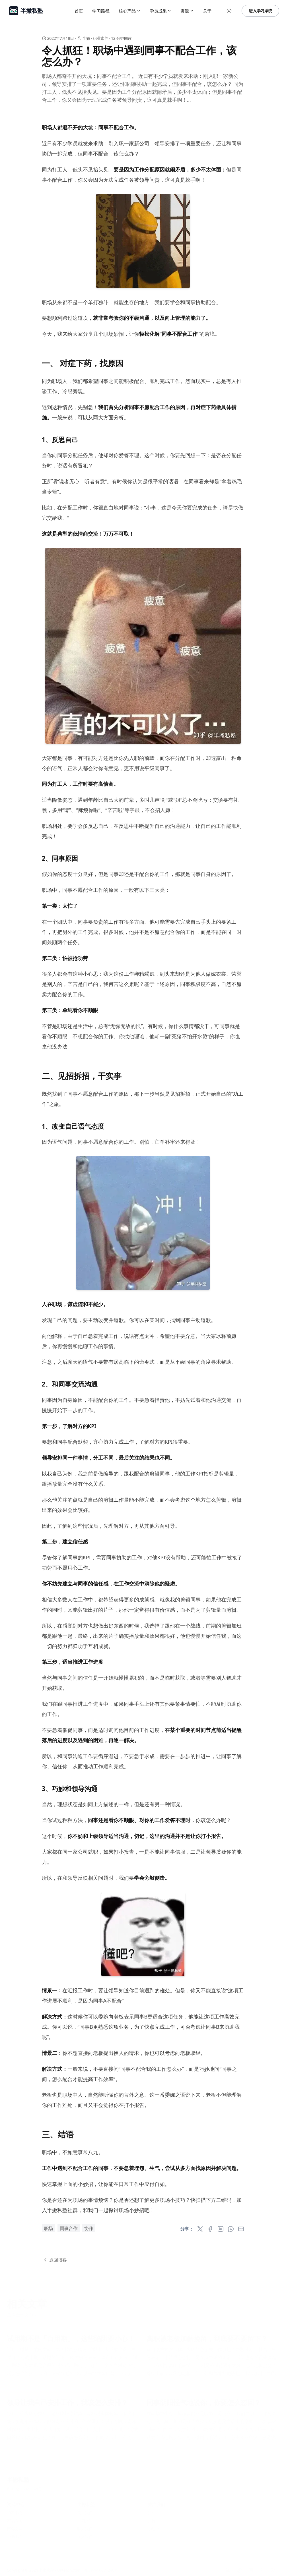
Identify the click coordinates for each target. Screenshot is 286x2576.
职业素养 (100, 38)
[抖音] (239, 2570)
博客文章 (14, 2528)
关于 (207, 11)
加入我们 (84, 2536)
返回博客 (54, 2260)
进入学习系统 (260, 10)
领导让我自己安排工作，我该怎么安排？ (67, 2402)
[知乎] (228, 2570)
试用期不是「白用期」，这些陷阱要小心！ (70, 2338)
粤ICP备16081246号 (24, 2488)
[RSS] (273, 2570)
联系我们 (84, 2528)
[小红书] (250, 2570)
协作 (88, 2228)
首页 (79, 11)
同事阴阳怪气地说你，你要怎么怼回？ (204, 2402)
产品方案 (14, 2520)
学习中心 (14, 2512)
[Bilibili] (262, 2570)
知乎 (151, 2512)
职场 (48, 2228)
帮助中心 (14, 2536)
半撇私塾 (18, 2479)
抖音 (151, 2520)
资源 (187, 11)
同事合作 (68, 2228)
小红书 (153, 2528)
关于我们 (84, 2512)
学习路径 (101, 11)
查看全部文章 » (22, 2314)
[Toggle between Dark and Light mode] (229, 10)
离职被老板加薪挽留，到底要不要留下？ (207, 2338)
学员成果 (161, 11)
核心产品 (130, 11)
